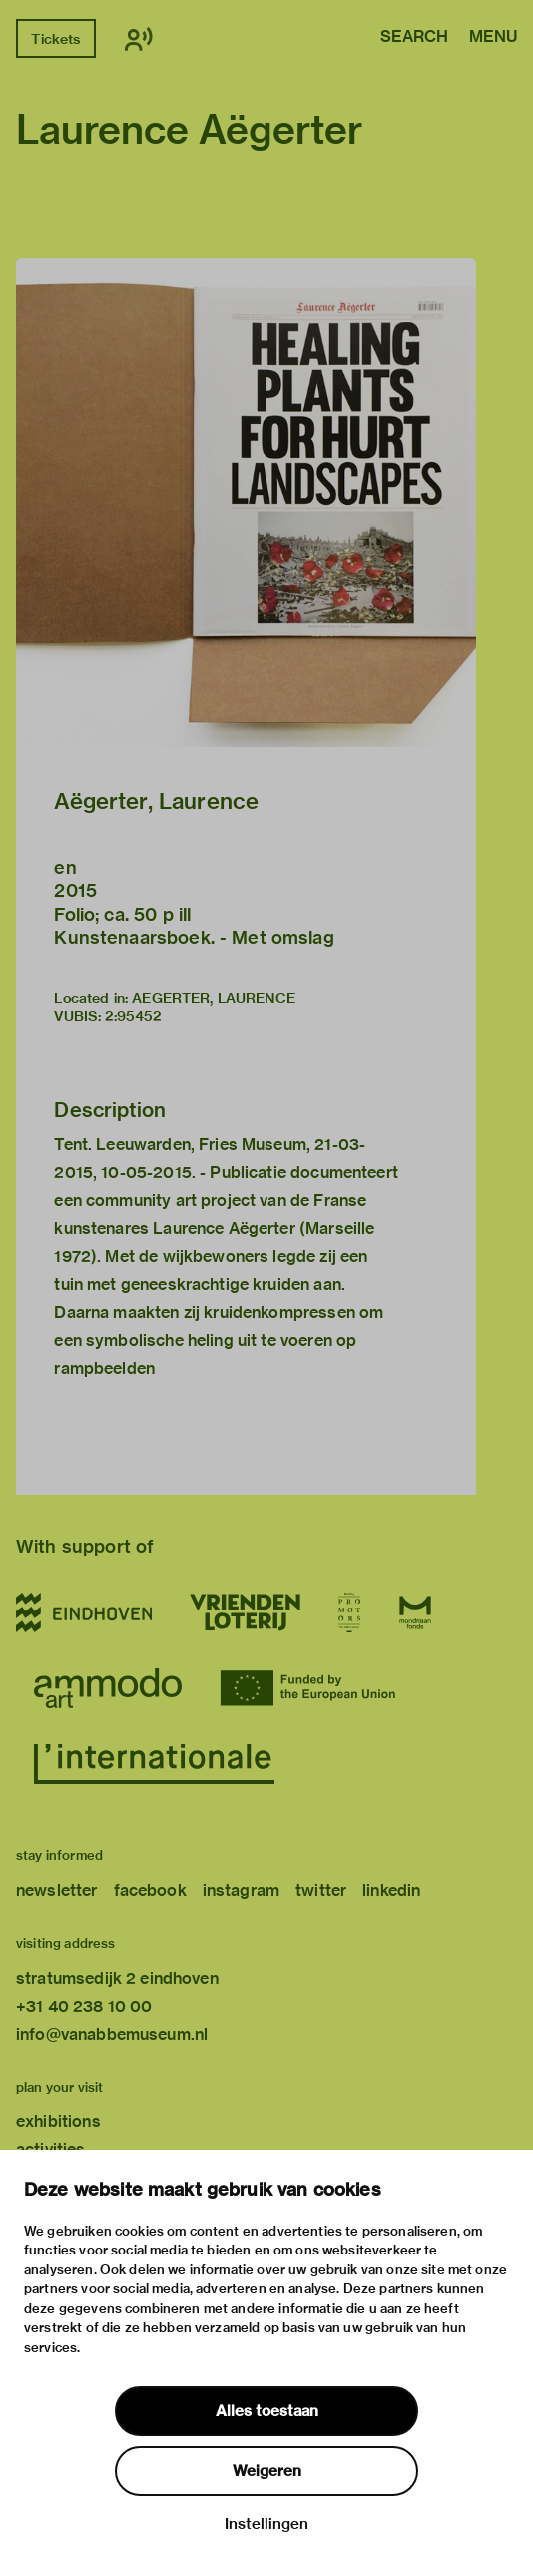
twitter (320, 1890)
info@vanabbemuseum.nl (112, 2034)
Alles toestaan (267, 2411)
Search (414, 38)
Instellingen (266, 2524)
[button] (246, 502)
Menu (493, 38)
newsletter (57, 1890)
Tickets (55, 39)
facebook (150, 1890)
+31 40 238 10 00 (84, 2006)
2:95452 (133, 1016)
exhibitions (58, 2121)
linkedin (391, 1890)
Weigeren (267, 2471)
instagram (241, 1890)
